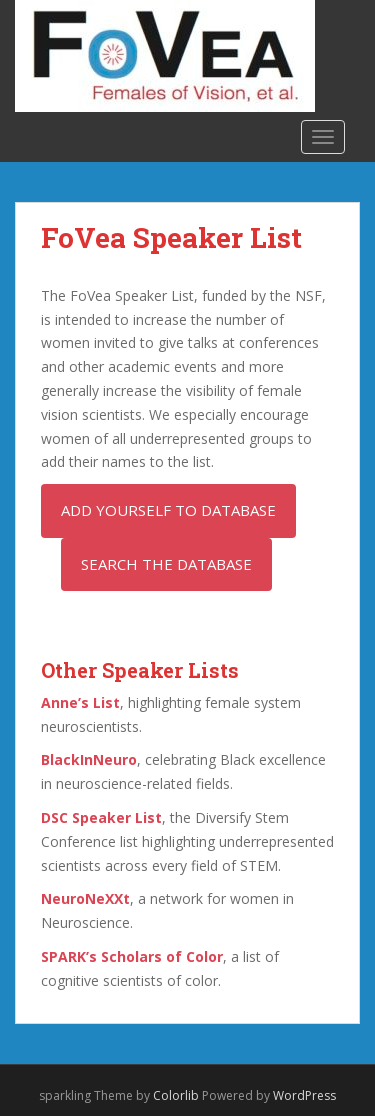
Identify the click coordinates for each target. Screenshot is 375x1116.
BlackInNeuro (89, 759)
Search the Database (166, 564)
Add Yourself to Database (168, 510)
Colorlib (176, 1095)
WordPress (304, 1095)
